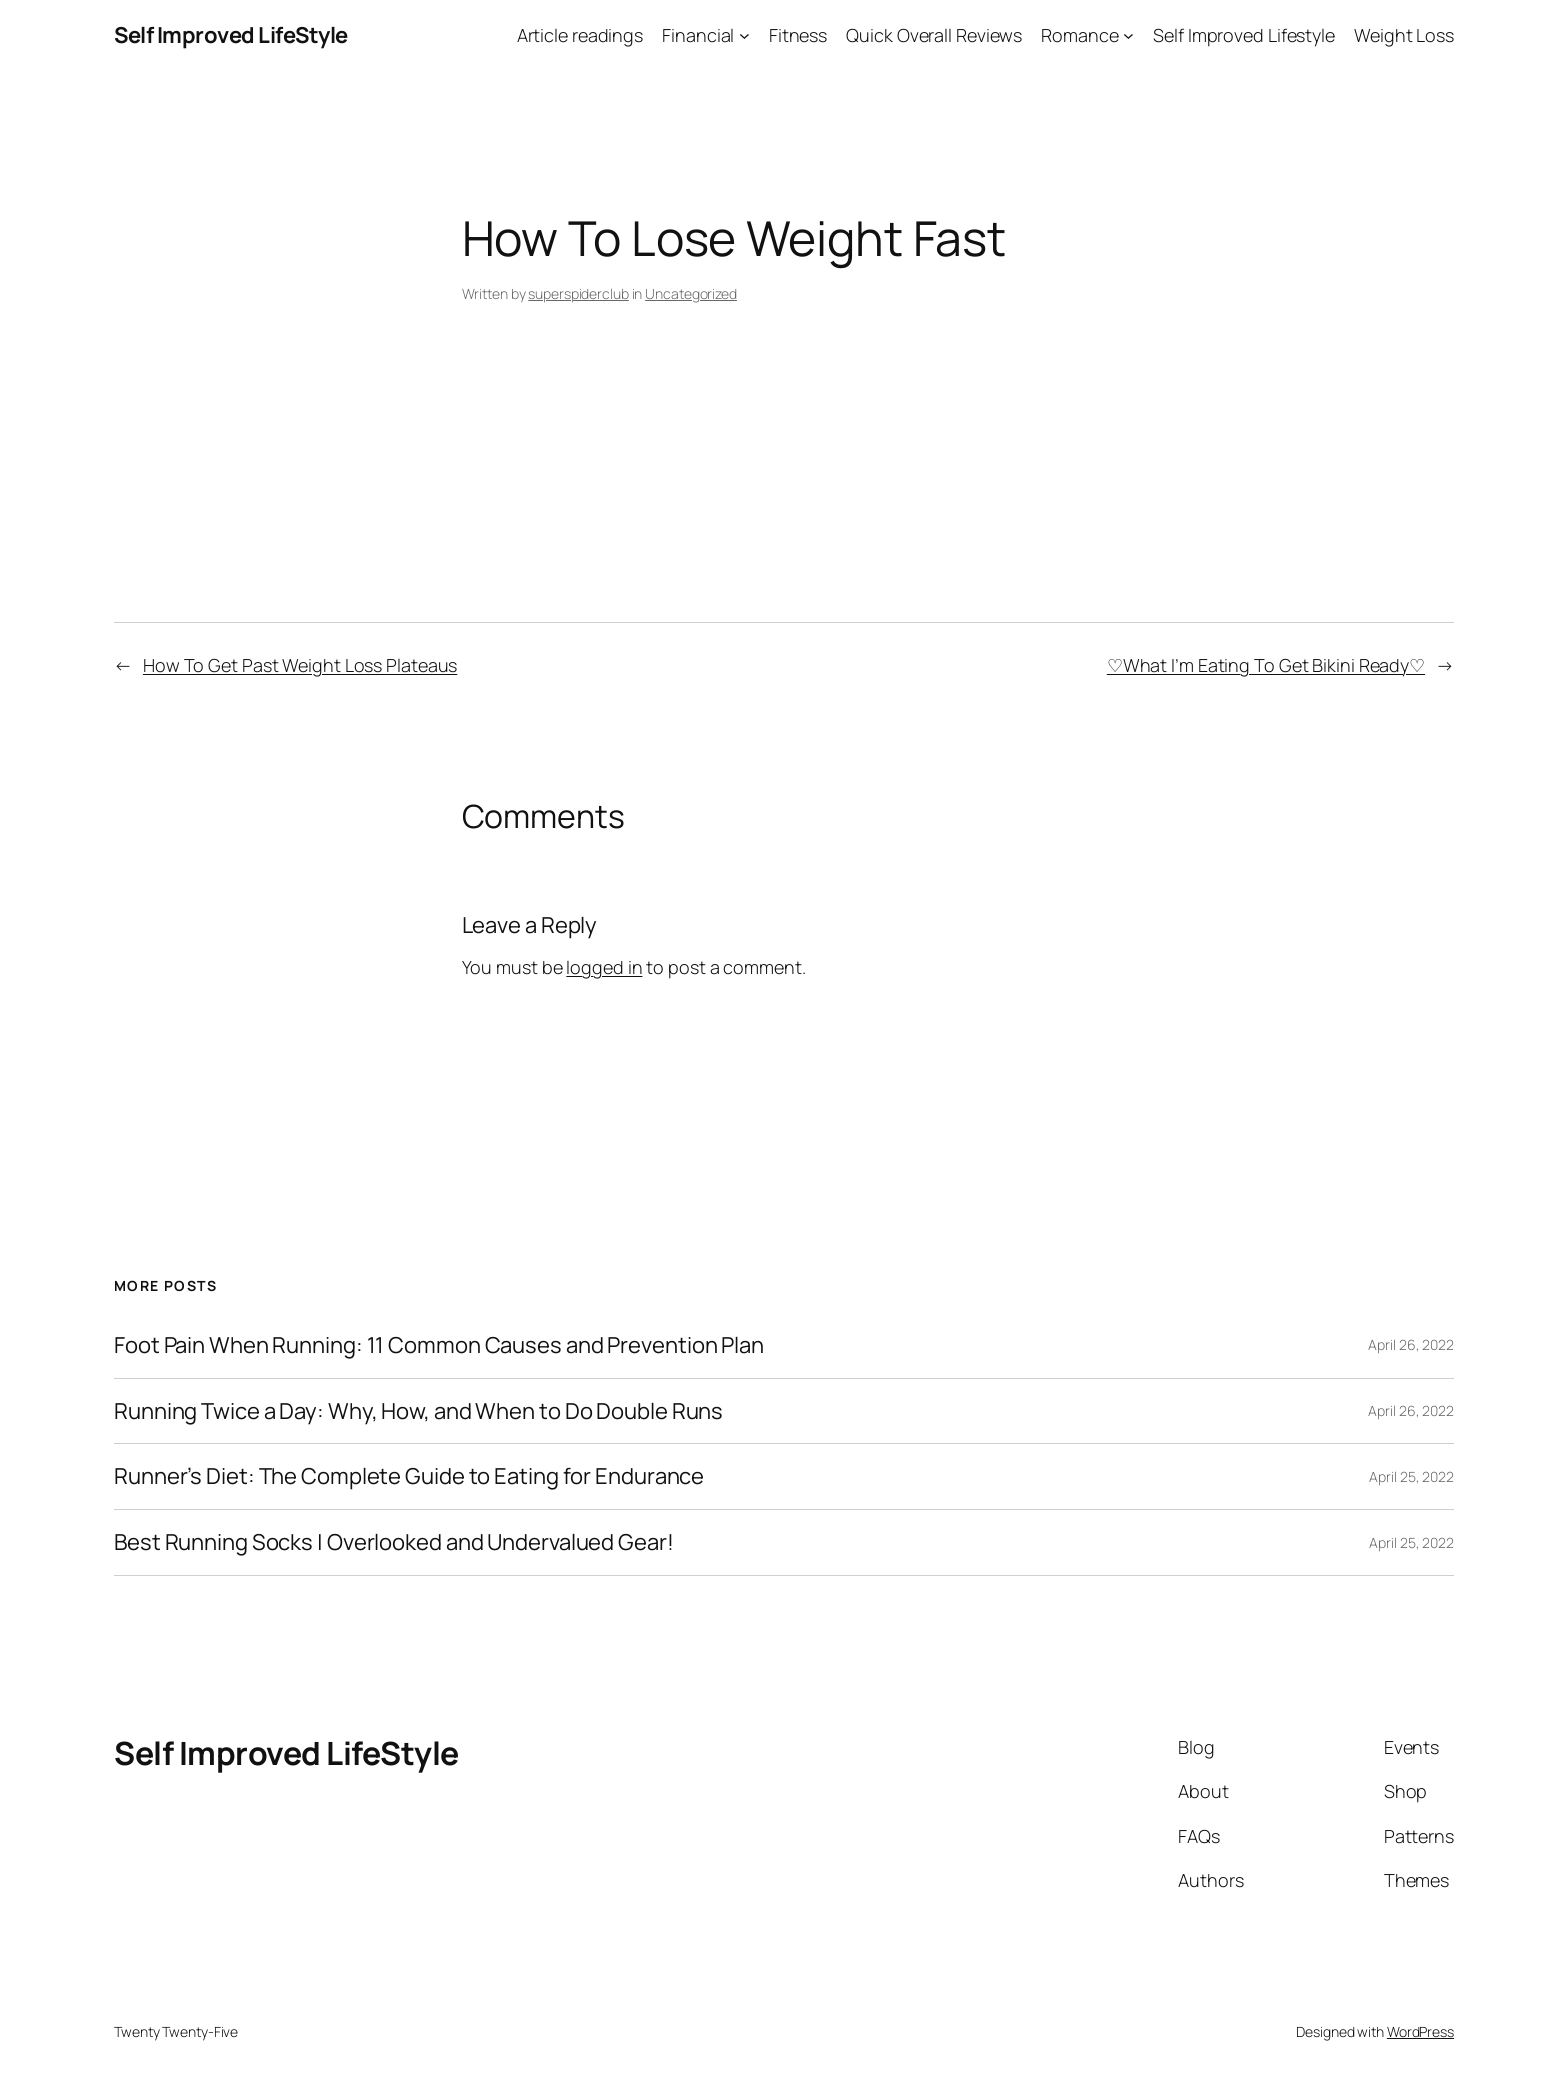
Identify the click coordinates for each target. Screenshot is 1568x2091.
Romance (1079, 35)
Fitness (798, 35)
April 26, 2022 (1411, 1344)
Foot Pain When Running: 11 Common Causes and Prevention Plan (439, 1345)
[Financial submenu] (744, 35)
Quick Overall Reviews (934, 35)
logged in (604, 967)
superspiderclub (578, 293)
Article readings (580, 35)
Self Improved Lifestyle (1244, 35)
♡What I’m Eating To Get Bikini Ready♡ (1266, 665)
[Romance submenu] (1128, 35)
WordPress (1420, 2031)
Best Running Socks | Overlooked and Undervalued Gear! (394, 1542)
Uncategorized (691, 293)
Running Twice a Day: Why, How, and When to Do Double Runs (418, 1411)
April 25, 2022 (1411, 1476)
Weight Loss (1404, 35)
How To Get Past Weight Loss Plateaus (300, 665)
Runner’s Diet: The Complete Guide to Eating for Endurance (409, 1476)
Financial (698, 35)
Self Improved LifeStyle (231, 35)
